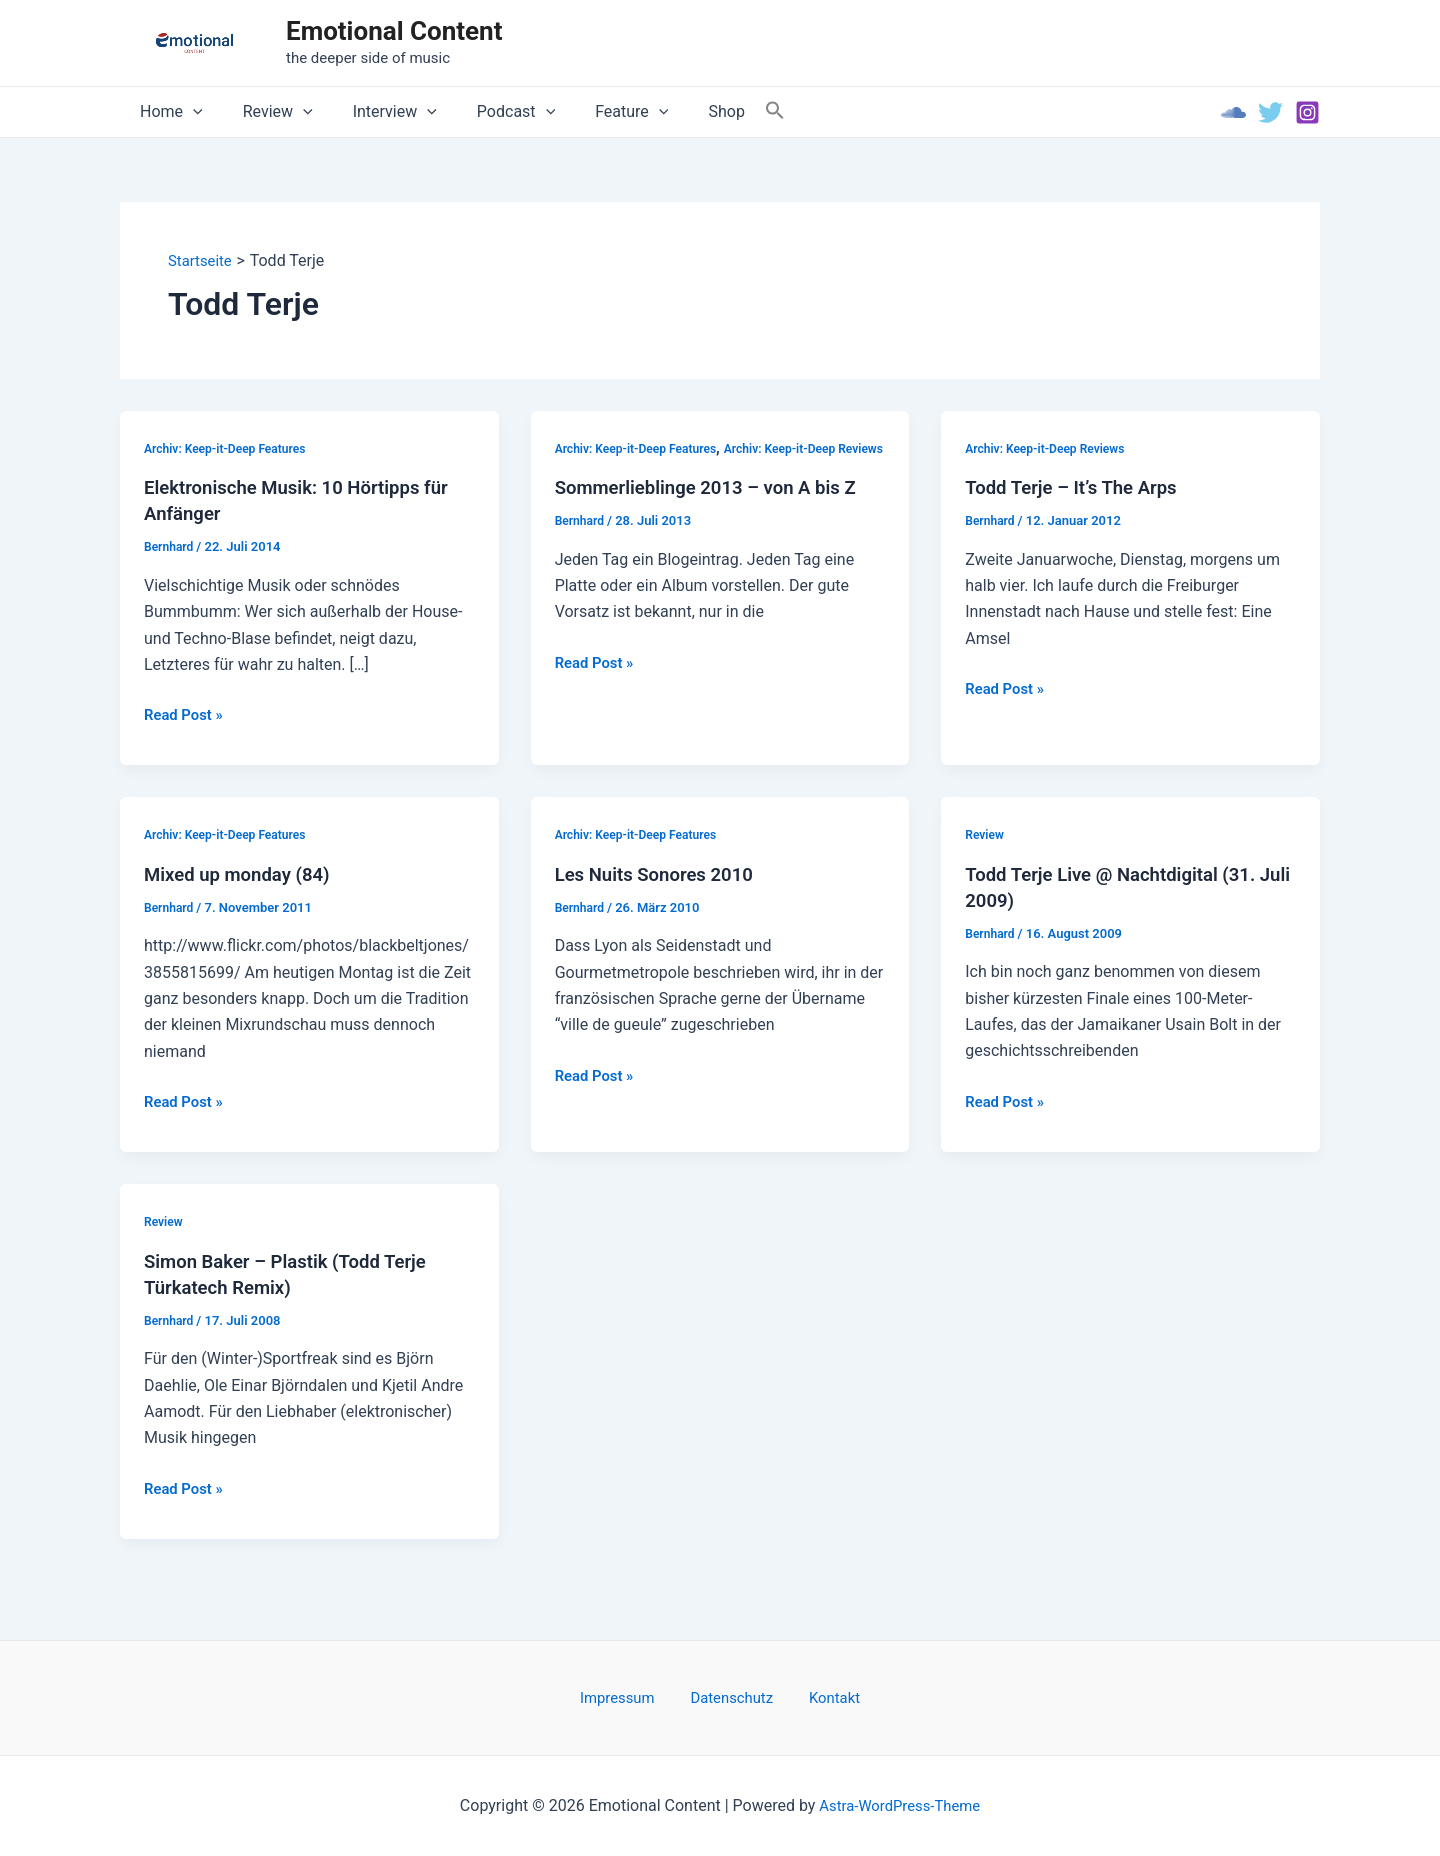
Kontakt (820, 1696)
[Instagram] (1307, 112)
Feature (595, 112)
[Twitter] (1270, 112)
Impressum (632, 1696)
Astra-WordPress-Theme (900, 1805)
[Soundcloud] (1233, 112)
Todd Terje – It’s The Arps (1079, 488)
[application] (189, 112)
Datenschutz (732, 1696)
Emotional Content (394, 31)
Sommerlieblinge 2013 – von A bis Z (717, 515)
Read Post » (186, 716)
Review (266, 112)
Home (167, 112)
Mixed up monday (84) (244, 875)
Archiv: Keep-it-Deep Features (231, 448)
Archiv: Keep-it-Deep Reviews (1051, 448)
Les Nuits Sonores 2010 (662, 875)
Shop (682, 111)
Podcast (488, 112)
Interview (375, 112)
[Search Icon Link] (727, 111)
